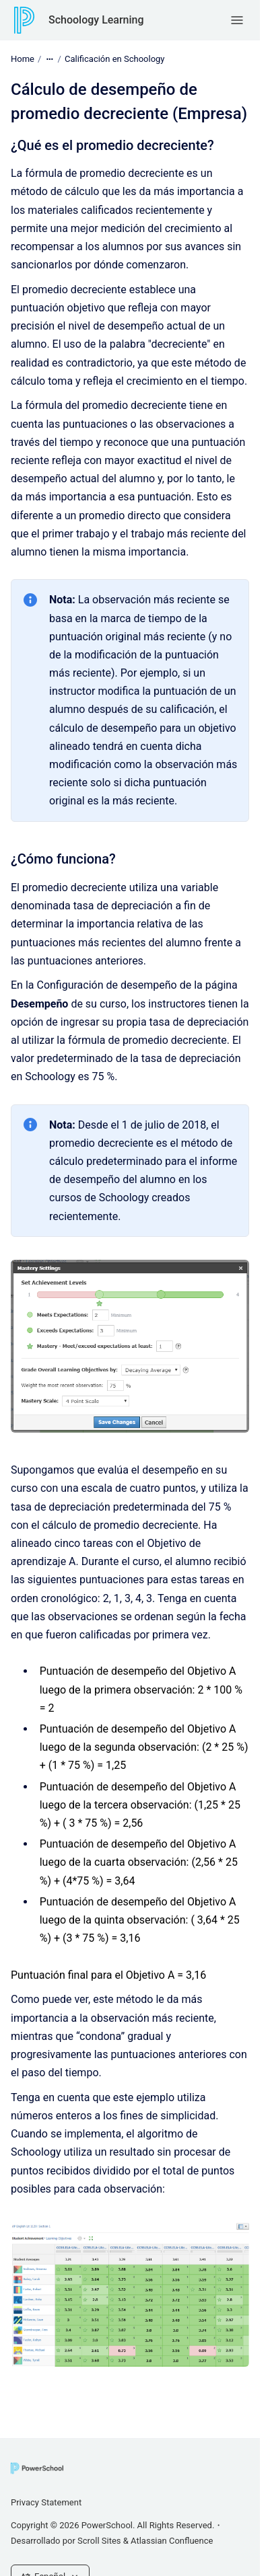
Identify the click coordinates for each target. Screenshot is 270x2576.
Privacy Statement (46, 2502)
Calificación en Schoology (115, 59)
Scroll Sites (99, 2541)
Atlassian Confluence (172, 2541)
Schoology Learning (96, 19)
